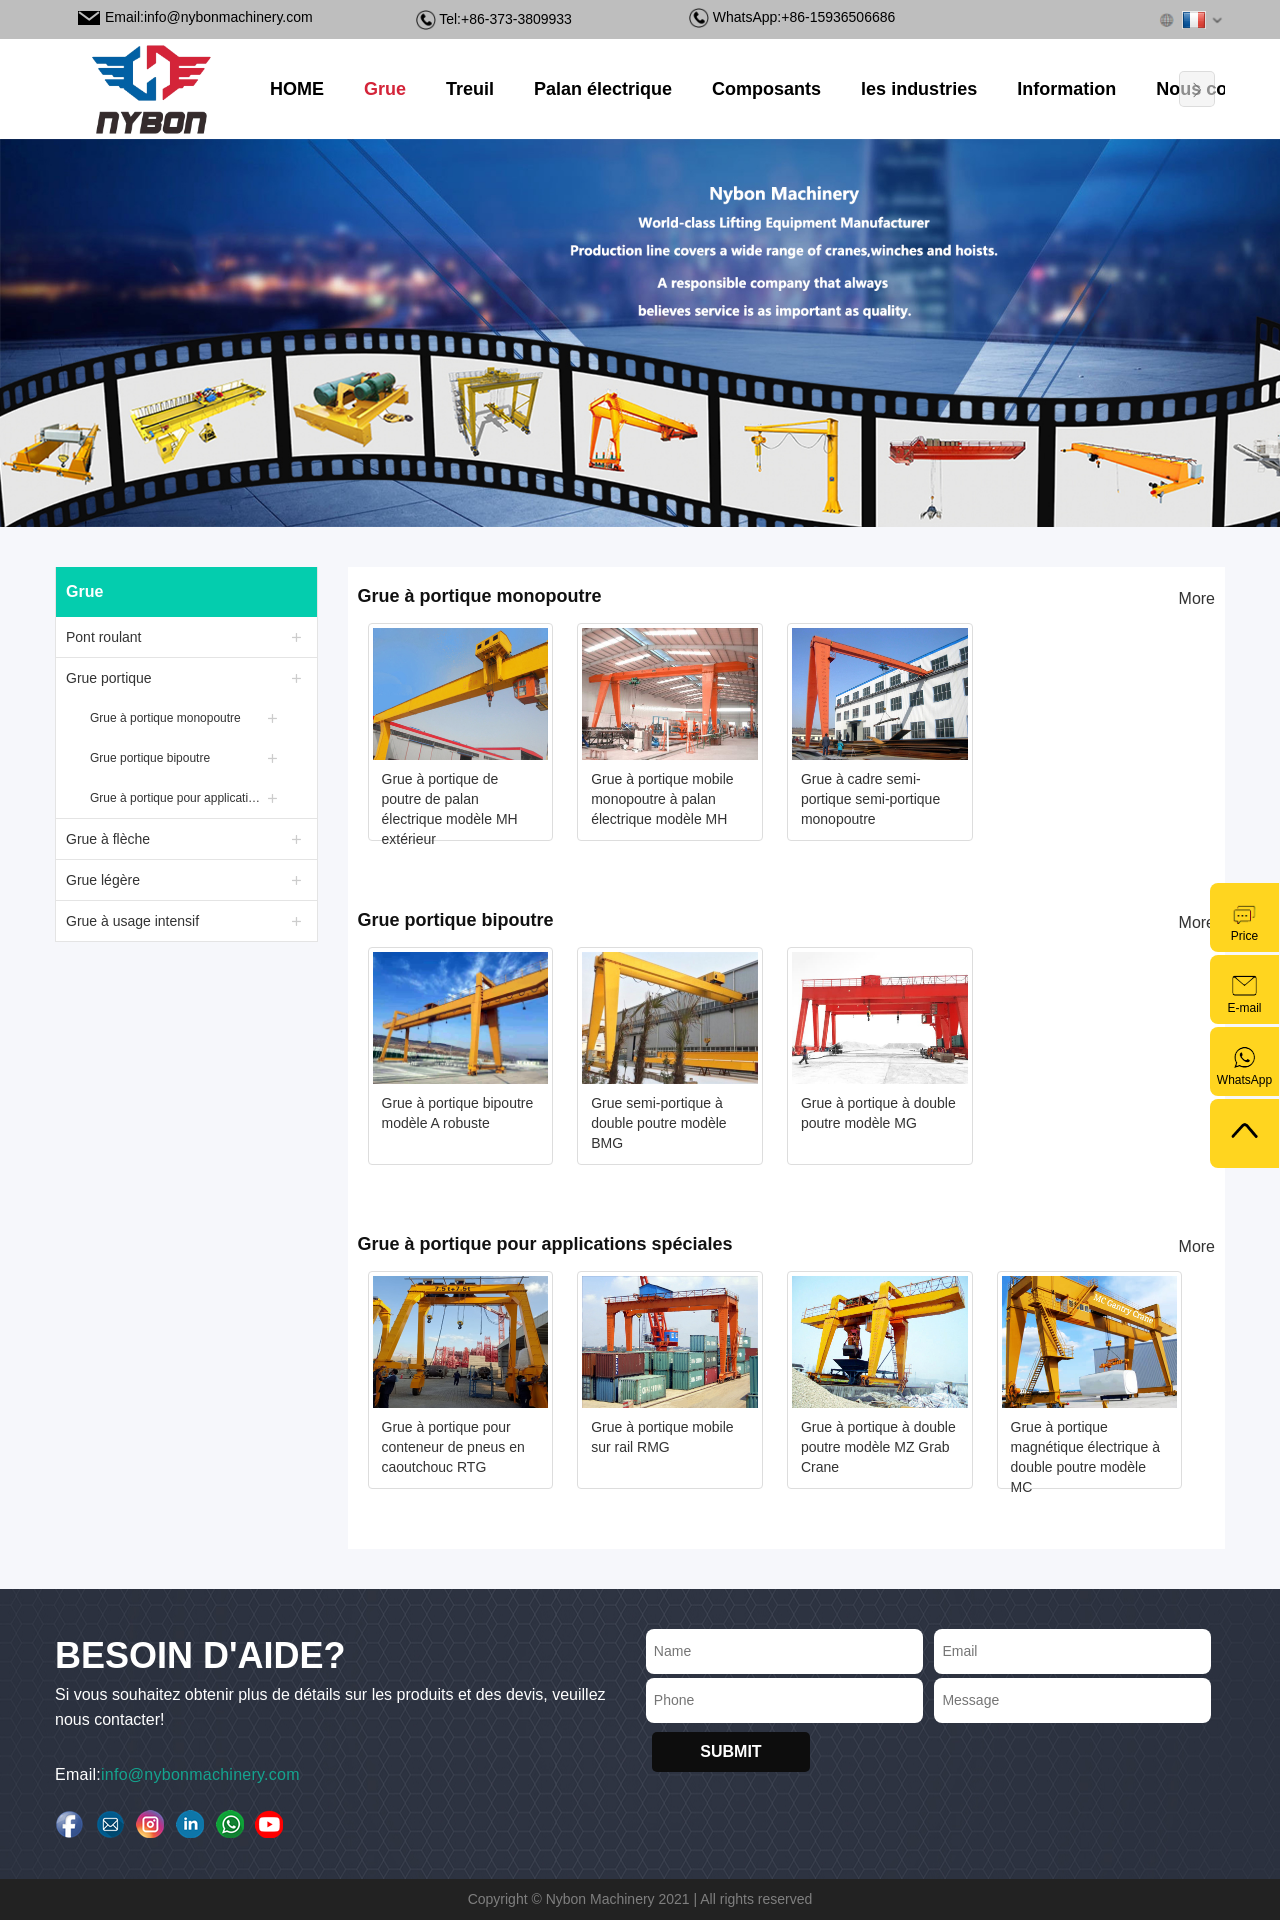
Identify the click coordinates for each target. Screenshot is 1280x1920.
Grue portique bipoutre (150, 758)
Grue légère (103, 880)
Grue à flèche (108, 839)
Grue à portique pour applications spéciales (178, 798)
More (1197, 598)
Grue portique (109, 678)
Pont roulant (104, 637)
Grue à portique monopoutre (165, 718)
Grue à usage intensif (132, 921)
